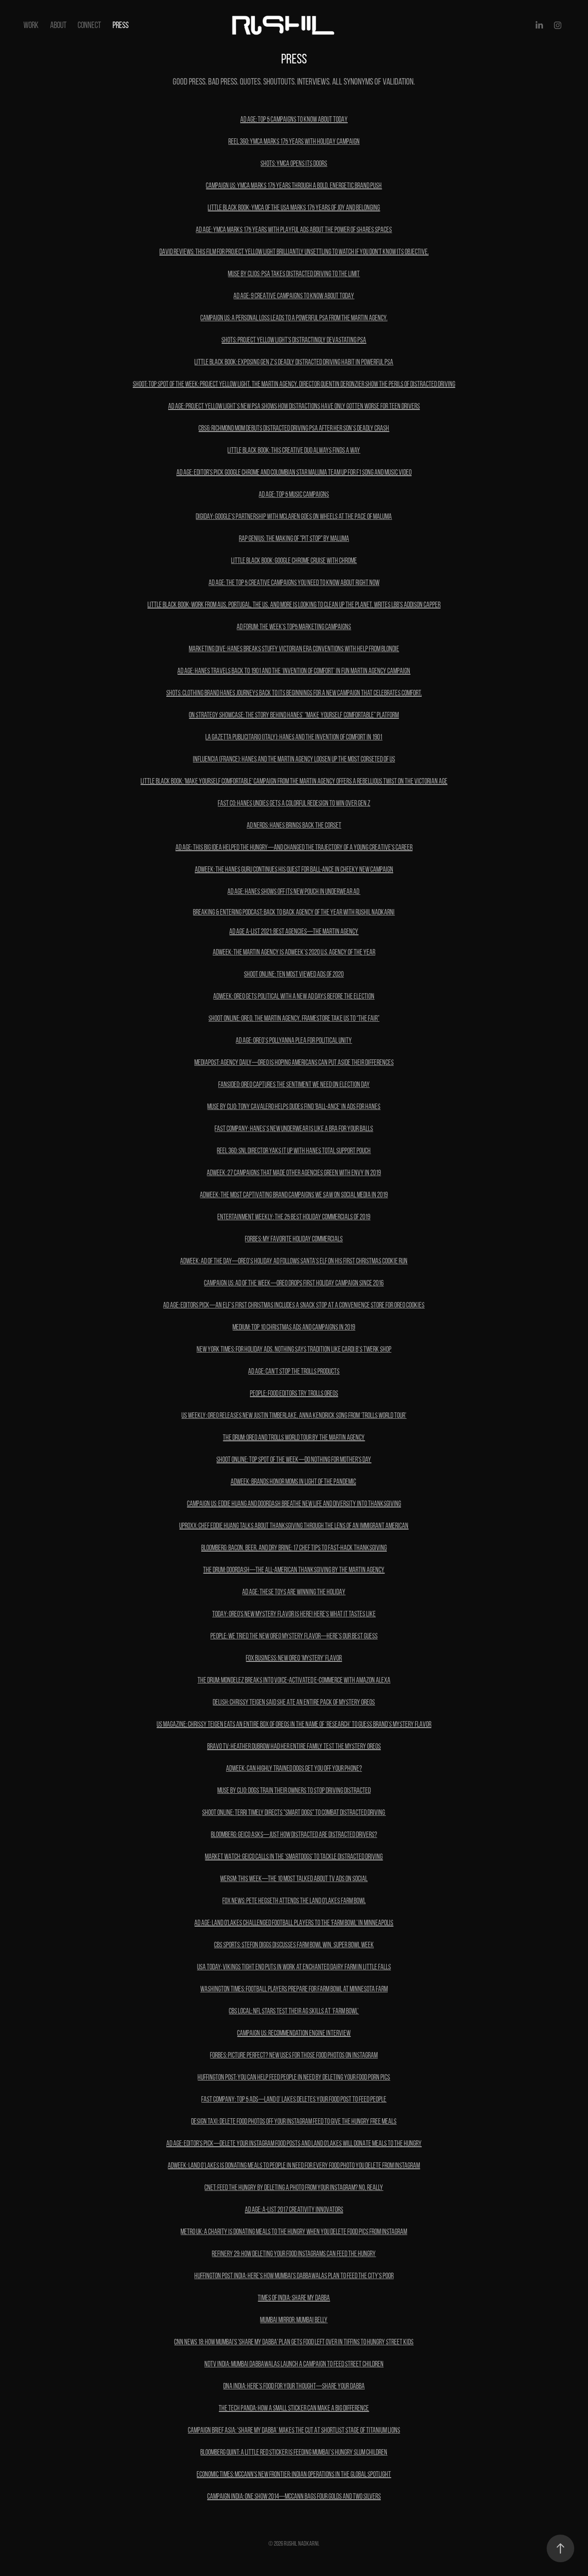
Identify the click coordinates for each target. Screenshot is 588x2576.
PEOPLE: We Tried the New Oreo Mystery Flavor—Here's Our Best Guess (294, 1636)
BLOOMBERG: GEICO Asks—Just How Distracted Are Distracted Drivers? (294, 1834)
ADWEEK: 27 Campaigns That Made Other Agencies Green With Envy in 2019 (294, 1173)
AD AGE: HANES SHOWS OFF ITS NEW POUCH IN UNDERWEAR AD (293, 891)
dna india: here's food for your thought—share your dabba (294, 2386)
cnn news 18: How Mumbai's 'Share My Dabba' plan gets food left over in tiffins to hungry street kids (293, 2342)
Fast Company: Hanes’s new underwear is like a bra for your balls (294, 1128)
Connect (89, 24)
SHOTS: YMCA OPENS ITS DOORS (293, 163)
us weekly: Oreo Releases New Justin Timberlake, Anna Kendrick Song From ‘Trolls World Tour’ (294, 1415)
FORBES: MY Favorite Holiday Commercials (294, 1239)
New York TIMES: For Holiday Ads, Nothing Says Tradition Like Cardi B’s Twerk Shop (294, 1349)
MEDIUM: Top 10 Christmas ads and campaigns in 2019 (293, 1327)
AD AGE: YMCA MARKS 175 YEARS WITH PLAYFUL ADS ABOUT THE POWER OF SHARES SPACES (294, 229)
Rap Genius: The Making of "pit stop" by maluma (294, 538)
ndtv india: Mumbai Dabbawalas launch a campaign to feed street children (294, 2364)
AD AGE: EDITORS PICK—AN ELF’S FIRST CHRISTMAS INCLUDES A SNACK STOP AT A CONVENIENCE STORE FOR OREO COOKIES (293, 1305)
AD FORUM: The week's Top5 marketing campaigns (294, 627)
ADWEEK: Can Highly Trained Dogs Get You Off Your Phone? (294, 1768)
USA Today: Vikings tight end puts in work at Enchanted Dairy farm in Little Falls (294, 1967)
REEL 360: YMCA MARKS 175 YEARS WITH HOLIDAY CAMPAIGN (294, 141)
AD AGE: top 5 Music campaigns (294, 494)
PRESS (121, 24)
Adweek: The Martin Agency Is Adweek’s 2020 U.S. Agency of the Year (294, 952)
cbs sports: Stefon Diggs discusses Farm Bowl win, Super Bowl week (294, 1945)
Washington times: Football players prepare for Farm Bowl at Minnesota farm (294, 1989)
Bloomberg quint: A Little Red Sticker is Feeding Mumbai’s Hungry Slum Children (293, 2452)
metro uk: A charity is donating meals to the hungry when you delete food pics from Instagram (294, 2231)
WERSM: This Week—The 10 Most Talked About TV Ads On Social (294, 1878)
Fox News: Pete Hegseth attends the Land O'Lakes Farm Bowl (294, 1901)
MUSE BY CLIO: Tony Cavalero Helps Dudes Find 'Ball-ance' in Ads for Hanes (293, 1106)
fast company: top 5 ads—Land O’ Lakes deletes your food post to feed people (293, 2099)
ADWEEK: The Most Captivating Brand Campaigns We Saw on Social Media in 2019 (294, 1195)
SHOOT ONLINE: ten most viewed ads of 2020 (294, 974)
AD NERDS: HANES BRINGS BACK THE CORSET (294, 825)
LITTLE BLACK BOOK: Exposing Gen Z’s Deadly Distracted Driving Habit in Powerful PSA (293, 362)
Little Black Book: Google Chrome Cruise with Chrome (294, 560)
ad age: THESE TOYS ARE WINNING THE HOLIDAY (293, 1592)
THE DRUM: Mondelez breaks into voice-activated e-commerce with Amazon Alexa (294, 1680)
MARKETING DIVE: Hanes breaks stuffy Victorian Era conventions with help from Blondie (294, 649)
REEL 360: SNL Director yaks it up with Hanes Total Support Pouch (294, 1150)
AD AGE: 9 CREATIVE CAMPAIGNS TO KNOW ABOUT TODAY (293, 296)
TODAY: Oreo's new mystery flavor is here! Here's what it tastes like (294, 1614)
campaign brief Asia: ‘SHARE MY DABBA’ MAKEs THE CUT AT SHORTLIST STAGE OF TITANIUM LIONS (294, 2430)
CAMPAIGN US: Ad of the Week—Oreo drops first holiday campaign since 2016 (294, 1283)
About (58, 24)
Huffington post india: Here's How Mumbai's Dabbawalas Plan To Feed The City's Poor (294, 2276)
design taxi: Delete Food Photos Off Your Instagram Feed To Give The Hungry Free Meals (293, 2121)
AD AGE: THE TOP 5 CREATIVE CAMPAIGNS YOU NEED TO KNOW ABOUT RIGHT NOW (294, 582)
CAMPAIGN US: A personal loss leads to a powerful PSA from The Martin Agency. (293, 318)
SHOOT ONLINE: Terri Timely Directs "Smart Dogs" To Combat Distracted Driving (294, 1812)
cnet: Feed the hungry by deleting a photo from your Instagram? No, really (293, 2187)
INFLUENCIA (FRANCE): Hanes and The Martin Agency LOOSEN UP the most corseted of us (294, 759)
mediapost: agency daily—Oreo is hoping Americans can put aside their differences (294, 1062)
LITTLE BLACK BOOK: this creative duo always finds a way (293, 450)
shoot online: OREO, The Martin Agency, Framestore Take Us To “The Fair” (294, 1018)
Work (31, 24)
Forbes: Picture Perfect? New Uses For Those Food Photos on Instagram (294, 2055)
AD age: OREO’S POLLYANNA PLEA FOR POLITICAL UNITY (294, 1040)
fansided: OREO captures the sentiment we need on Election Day (294, 1084)
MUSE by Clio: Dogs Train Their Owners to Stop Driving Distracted (294, 1790)
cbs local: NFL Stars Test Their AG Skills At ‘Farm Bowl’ (294, 2011)
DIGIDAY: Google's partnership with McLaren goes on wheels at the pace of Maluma (294, 516)
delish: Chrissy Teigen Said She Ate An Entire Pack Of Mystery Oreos (294, 1702)
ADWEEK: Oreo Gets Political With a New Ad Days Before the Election (293, 996)
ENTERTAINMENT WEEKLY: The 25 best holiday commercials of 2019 (293, 1217)
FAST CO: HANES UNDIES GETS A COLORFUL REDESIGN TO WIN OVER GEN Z (294, 803)
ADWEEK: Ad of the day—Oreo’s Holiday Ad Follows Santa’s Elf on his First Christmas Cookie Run (293, 1261)
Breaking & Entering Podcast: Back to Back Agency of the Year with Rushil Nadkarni (294, 912)
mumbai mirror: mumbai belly (294, 2320)
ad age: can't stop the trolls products (293, 1371)
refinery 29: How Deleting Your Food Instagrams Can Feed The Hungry (294, 2254)
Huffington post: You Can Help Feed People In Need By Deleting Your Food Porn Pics (294, 2077)
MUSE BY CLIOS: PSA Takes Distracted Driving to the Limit (294, 274)
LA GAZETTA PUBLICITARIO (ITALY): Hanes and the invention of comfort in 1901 (293, 737)
